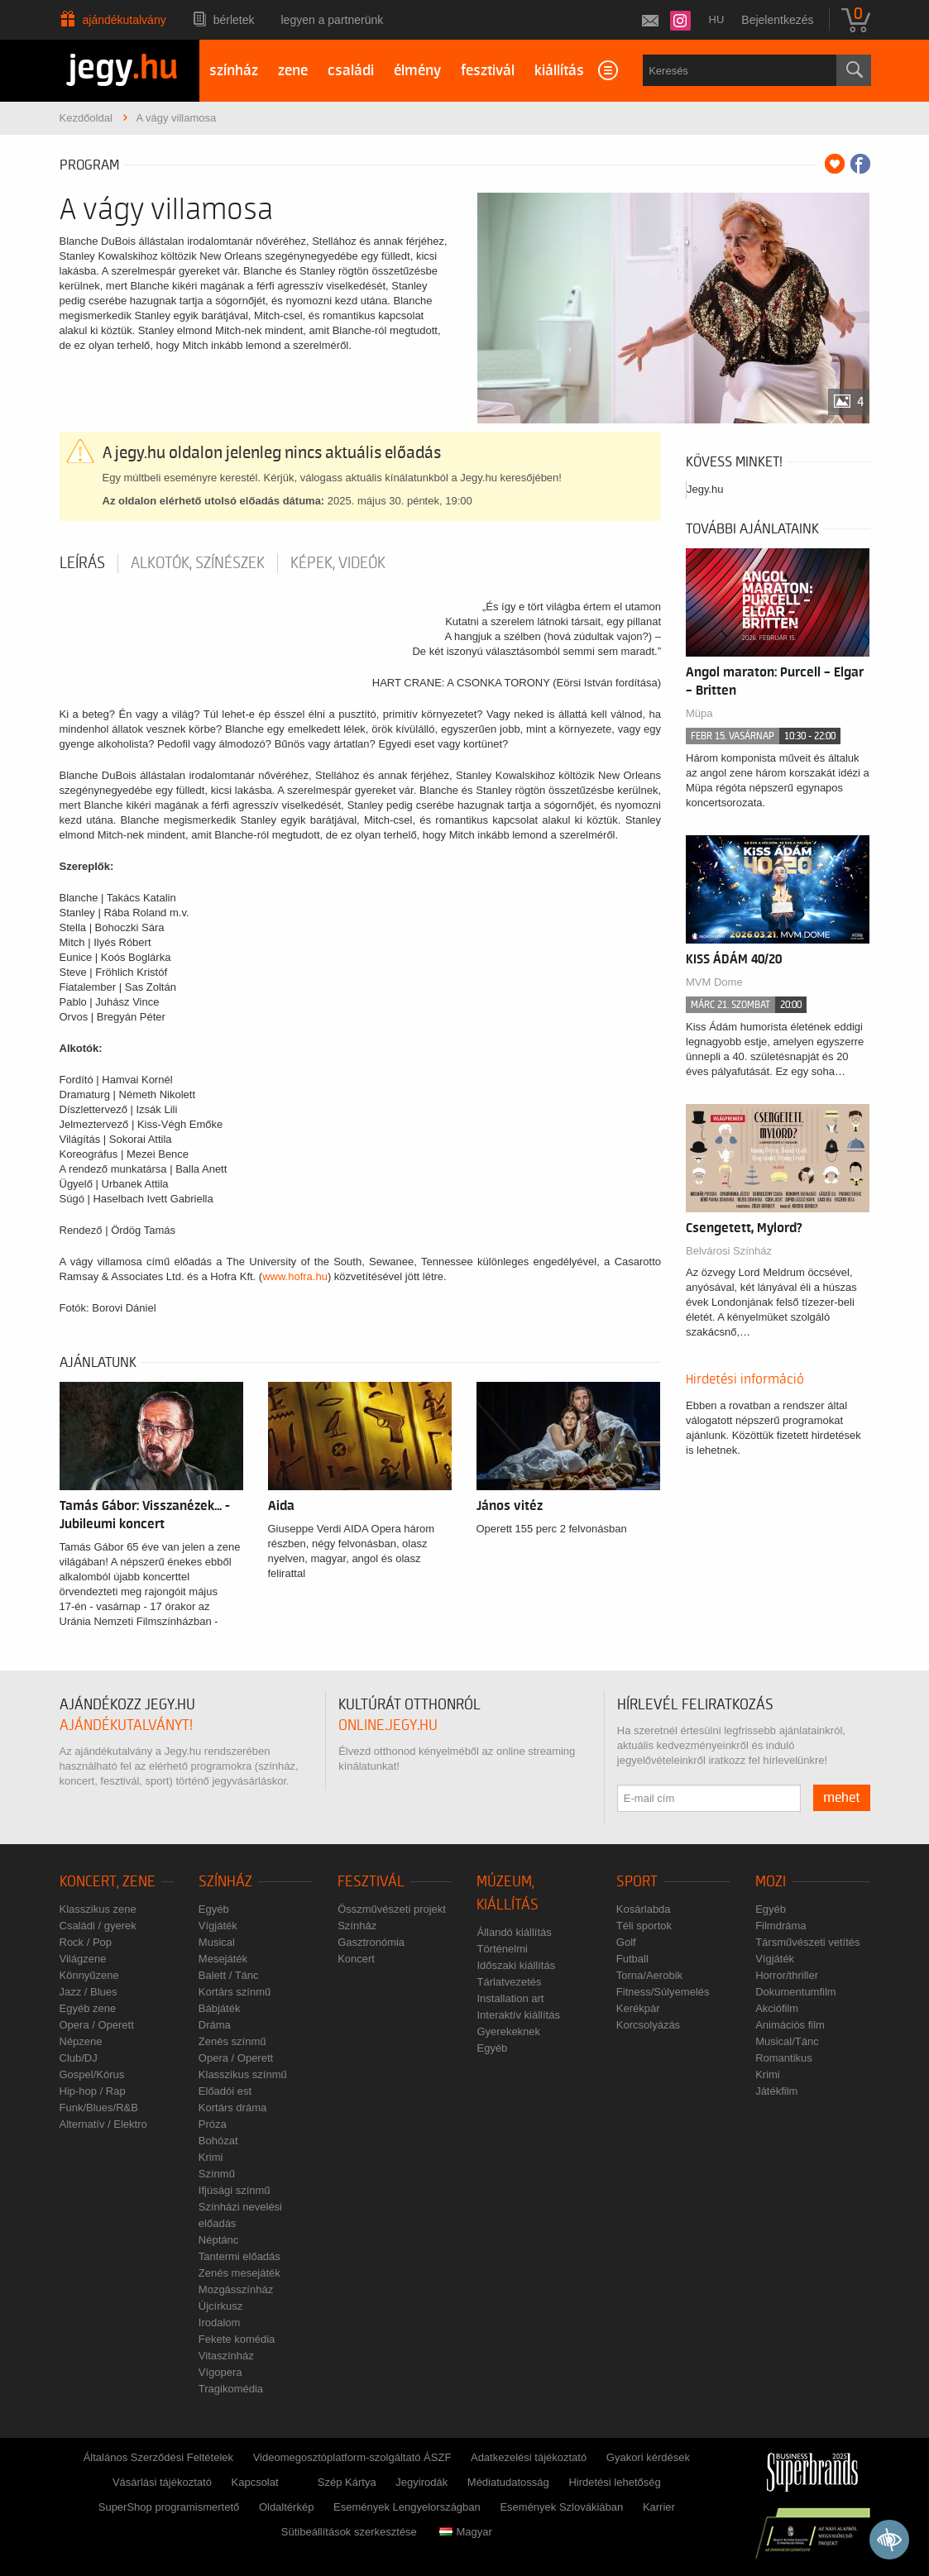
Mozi (770, 1881)
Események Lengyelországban (407, 2507)
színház (233, 70)
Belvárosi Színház (729, 1251)
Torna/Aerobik (649, 1975)
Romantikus (783, 2058)
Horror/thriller (786, 1975)
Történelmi (501, 1949)
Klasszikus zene (98, 1909)
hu (717, 19)
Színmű (217, 2173)
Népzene (81, 2041)
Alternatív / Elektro (103, 2124)
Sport (637, 1881)
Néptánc (218, 2240)
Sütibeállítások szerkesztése (349, 2532)
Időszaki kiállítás (515, 1965)
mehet (841, 1797)
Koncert (356, 1958)
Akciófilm (776, 2008)
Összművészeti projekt (392, 1909)
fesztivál (488, 70)
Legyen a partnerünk (332, 19)
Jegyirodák (421, 2482)
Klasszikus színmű (243, 2074)
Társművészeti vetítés (807, 1942)
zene (293, 70)
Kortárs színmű (235, 1992)
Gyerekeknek (508, 2031)
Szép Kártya (347, 2482)
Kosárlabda (643, 1909)
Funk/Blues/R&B (99, 2107)
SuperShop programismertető (169, 2507)
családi (351, 70)
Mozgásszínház (236, 2289)
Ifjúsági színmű (235, 2190)
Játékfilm (776, 2091)
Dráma (215, 2025)
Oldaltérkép (286, 2507)
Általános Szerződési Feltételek (158, 2457)
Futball (632, 1958)
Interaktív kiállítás (517, 2015)
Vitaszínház (226, 2355)
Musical (217, 1942)
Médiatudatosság (508, 2482)
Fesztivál (371, 1881)
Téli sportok (644, 1925)
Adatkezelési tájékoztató (529, 2457)
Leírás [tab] (82, 563)
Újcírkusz (220, 2306)
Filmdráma (780, 1925)
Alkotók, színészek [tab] (198, 563)
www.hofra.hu (295, 1276)
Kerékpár (638, 2008)
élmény (417, 70)
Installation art (510, 1998)
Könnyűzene (89, 1975)
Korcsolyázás (648, 2025)
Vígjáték (218, 1925)
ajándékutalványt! (126, 1725)
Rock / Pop (86, 1942)
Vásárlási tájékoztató (162, 2482)
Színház (225, 1881)
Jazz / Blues (88, 1992)
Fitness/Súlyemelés (663, 1992)
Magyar (465, 2532)
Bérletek (234, 19)
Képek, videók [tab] (337, 563)
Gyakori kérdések (648, 2457)
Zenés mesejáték (239, 2273)
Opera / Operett (97, 2025)
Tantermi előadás (239, 2256)
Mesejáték (223, 1958)
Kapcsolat (255, 2482)
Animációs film (790, 2025)
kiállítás (559, 70)
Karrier (659, 2507)
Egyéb (214, 1909)
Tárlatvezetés (508, 1982)
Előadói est (225, 2091)
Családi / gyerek (98, 1925)
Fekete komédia (237, 2339)
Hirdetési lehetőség (614, 2482)
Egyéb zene (88, 2008)
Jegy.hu (705, 489)
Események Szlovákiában (561, 2507)
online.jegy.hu (388, 1725)
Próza (213, 2124)
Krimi (211, 2157)
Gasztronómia (371, 1942)
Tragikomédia (231, 2388)
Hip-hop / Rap (93, 2091)
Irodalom (220, 2322)
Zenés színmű (232, 2041)
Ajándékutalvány (124, 19)
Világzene (83, 1958)
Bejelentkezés (777, 19)
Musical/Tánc (787, 2041)
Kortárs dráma (232, 2107)
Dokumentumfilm (795, 1992)
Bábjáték (220, 2008)
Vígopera (220, 2372)
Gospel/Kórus (92, 2074)
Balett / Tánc (229, 1975)
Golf (626, 1942)
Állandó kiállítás (513, 1932)
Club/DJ (79, 2058)
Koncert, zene (108, 1881)
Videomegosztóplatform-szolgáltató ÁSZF (352, 2457)
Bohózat (218, 2140)
